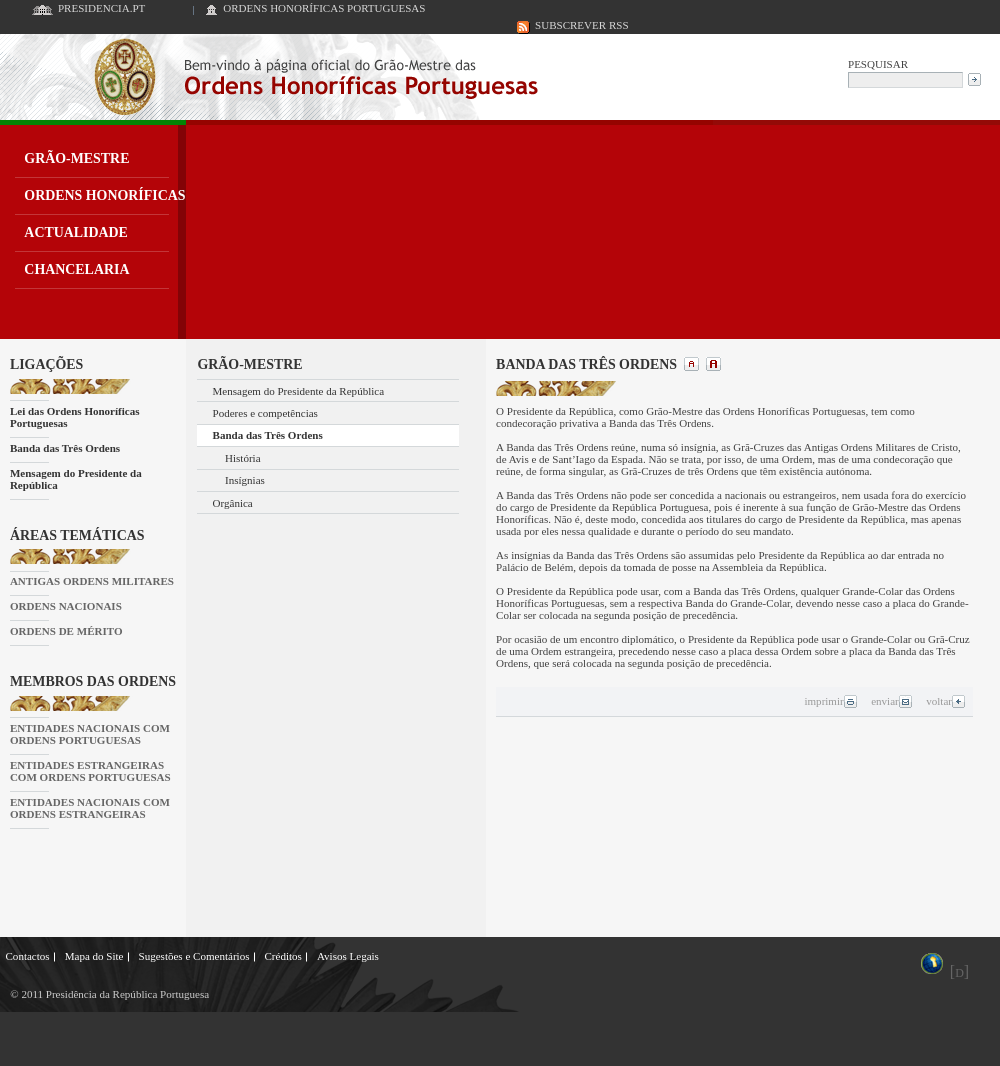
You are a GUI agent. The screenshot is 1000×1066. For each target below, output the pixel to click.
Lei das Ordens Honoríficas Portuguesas (75, 417)
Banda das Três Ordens (65, 448)
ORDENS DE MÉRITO (66, 631)
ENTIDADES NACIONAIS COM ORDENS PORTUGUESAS (90, 734)
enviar (891, 701)
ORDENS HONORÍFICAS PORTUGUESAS (324, 8)
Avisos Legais (348, 956)
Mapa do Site (94, 956)
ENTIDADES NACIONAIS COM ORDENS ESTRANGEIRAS (90, 808)
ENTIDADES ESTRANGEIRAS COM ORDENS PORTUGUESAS (90, 771)
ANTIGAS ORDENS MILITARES (92, 581)
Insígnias (245, 480)
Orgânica (233, 503)
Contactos (28, 956)
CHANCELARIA (76, 269)
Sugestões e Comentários (194, 956)
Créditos (282, 956)
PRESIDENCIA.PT (101, 8)
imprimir (830, 701)
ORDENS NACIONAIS (66, 606)
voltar (946, 701)
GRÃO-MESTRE (76, 158)
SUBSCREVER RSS (582, 25)
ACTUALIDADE (76, 232)
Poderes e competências (265, 413)
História (243, 458)
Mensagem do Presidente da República (76, 479)
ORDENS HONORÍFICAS (104, 195)
